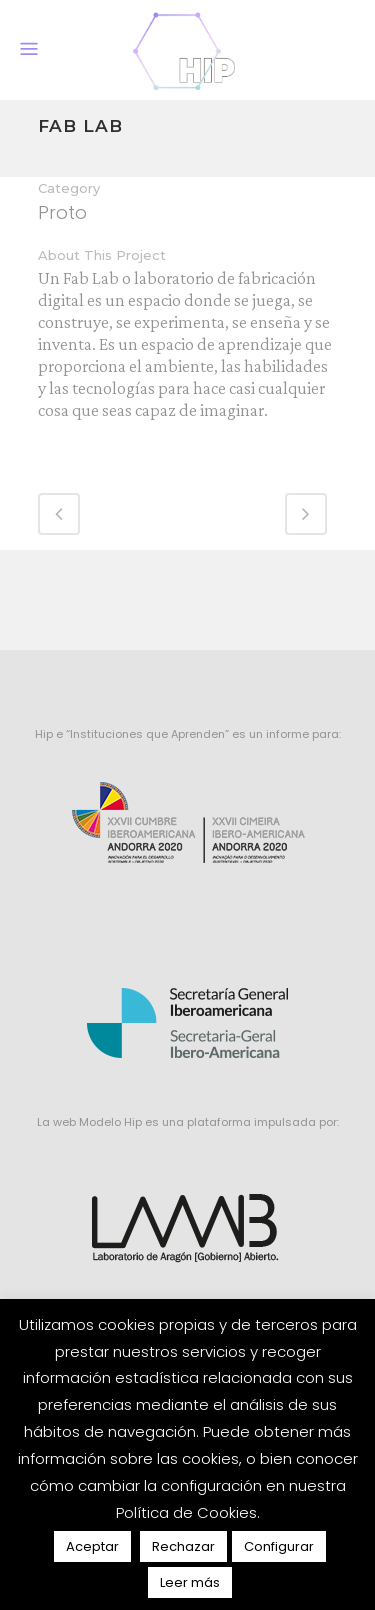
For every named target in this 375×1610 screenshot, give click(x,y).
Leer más (190, 1582)
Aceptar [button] (92, 1546)
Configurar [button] (279, 1546)
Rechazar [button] (183, 1546)
